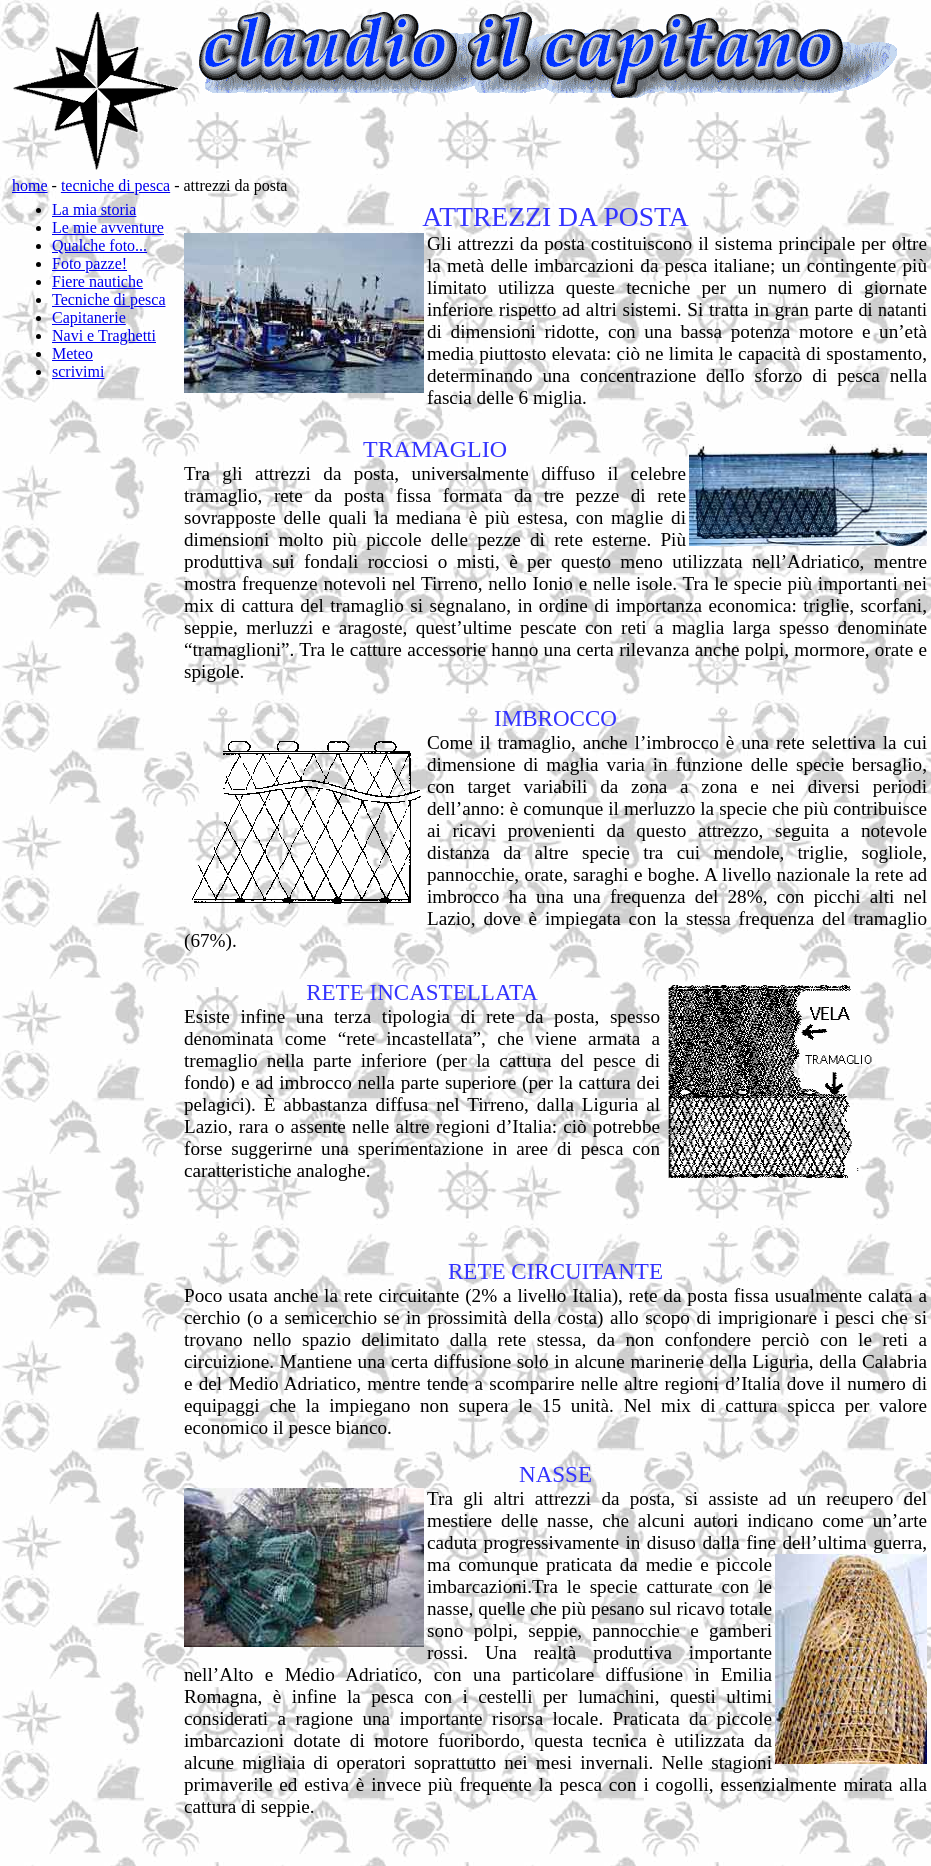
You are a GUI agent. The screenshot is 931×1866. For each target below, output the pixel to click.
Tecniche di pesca (108, 299)
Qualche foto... (99, 245)
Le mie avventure (108, 227)
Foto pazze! (89, 263)
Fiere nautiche (97, 281)
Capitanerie (89, 317)
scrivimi (78, 371)
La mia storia (94, 209)
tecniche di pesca (115, 185)
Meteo (72, 353)
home (30, 185)
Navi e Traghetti (104, 335)
